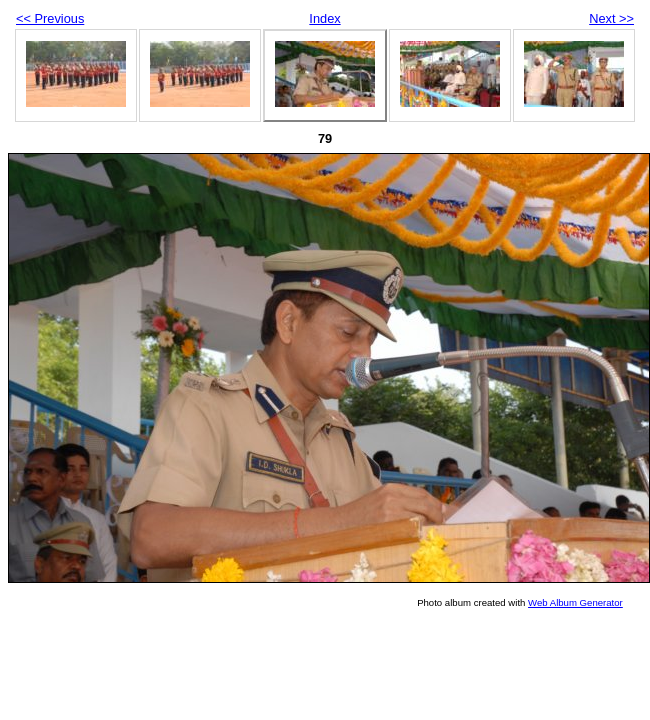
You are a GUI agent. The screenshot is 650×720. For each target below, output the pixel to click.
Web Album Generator (575, 602)
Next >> (611, 18)
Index (324, 18)
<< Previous (50, 18)
